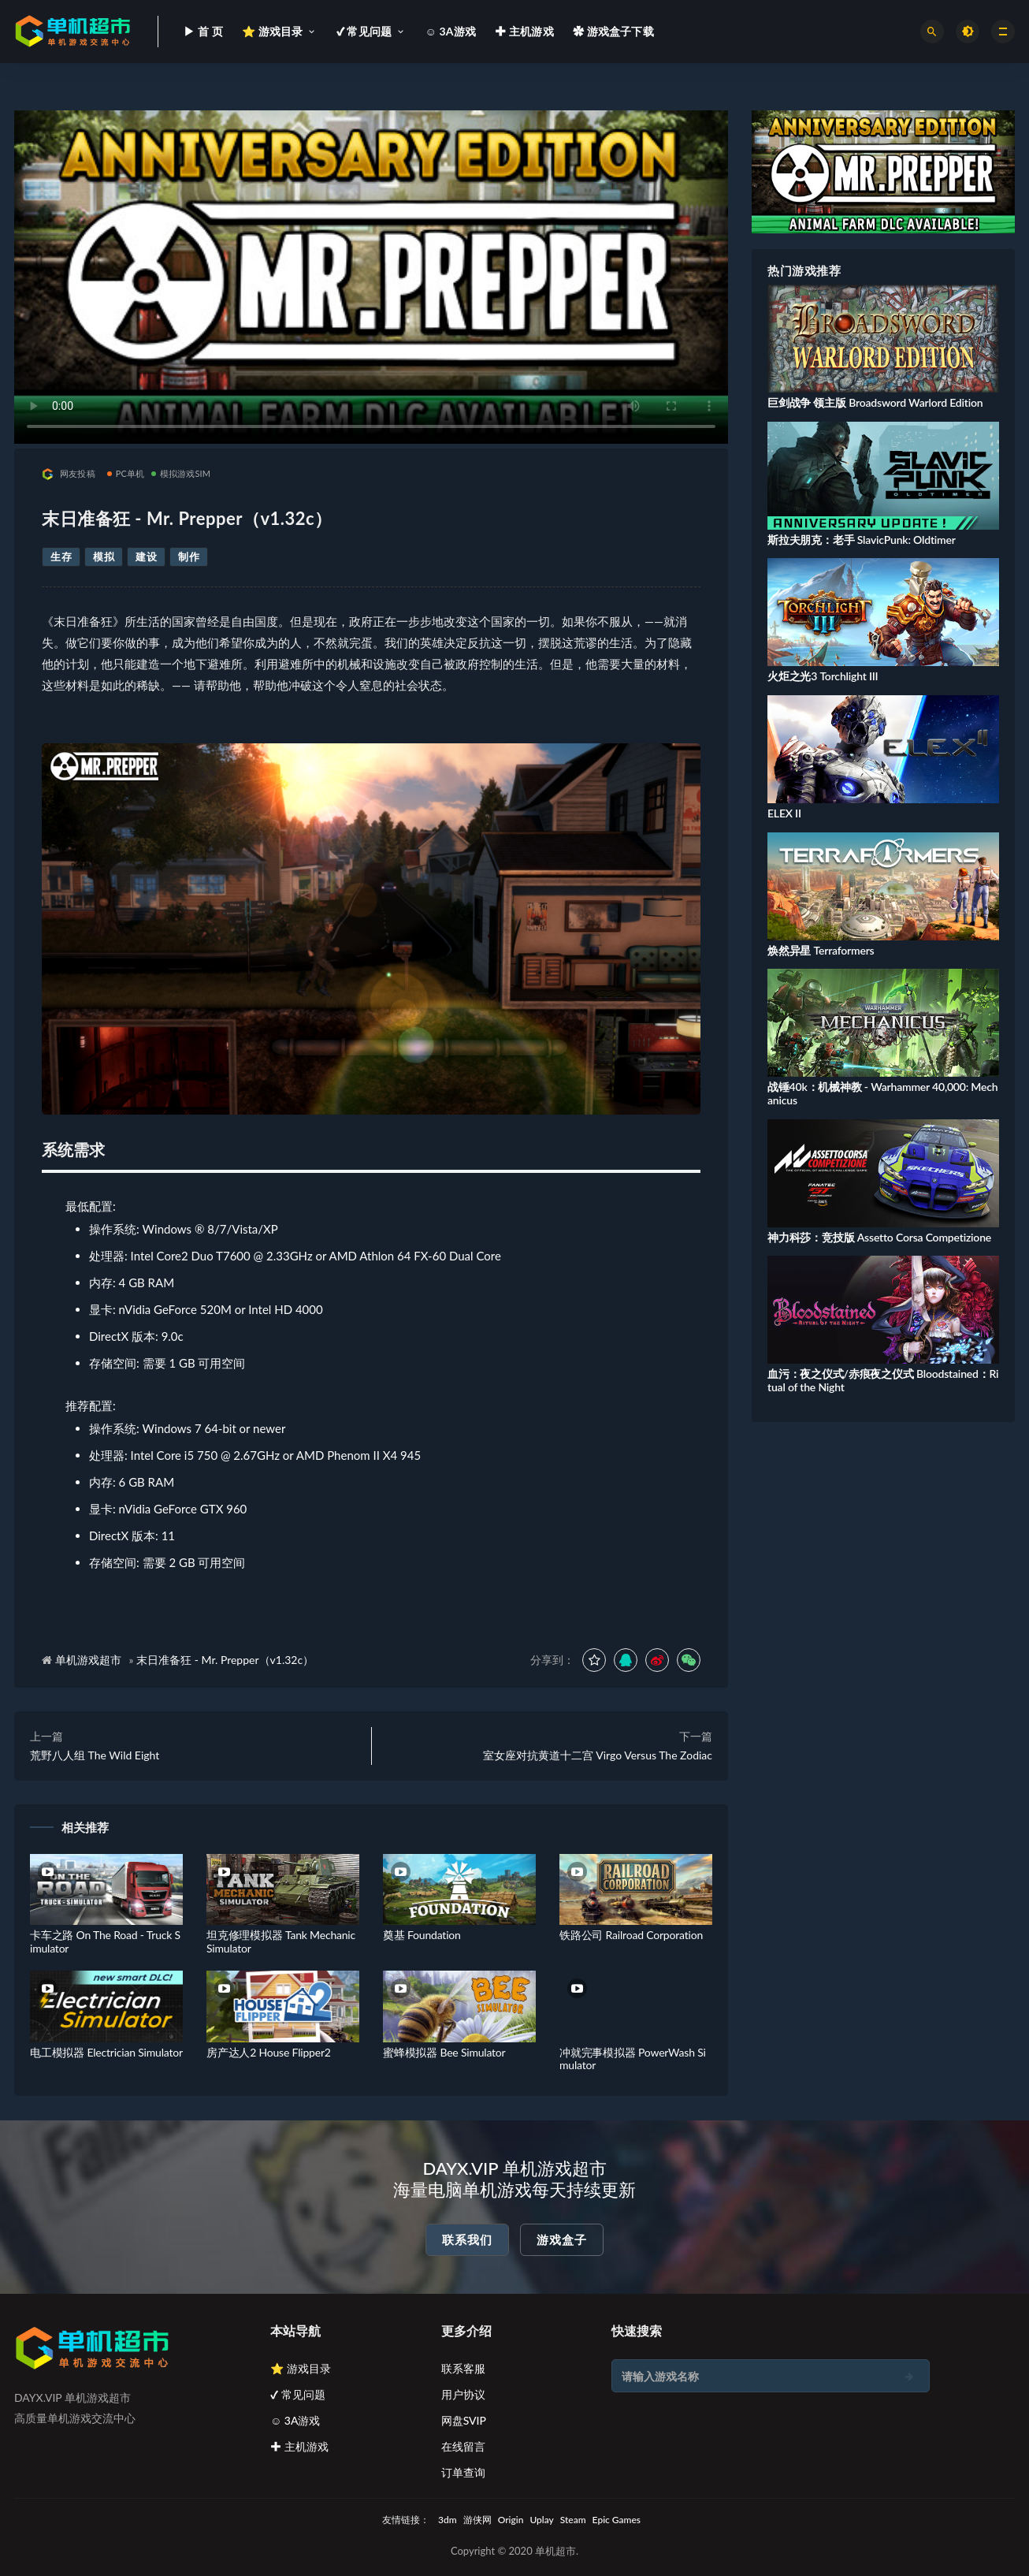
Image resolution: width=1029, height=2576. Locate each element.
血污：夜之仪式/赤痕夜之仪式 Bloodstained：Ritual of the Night (882, 1380)
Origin (511, 2520)
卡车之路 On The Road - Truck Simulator (105, 1941)
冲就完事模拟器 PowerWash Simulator (632, 2059)
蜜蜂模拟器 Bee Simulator (444, 2052)
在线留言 (463, 2446)
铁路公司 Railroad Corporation (631, 1934)
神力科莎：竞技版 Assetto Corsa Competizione (879, 1237)
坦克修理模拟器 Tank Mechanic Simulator (280, 1941)
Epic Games (617, 2520)
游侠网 (477, 2520)
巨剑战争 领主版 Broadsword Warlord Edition (875, 402)
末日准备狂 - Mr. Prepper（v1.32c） (225, 1659)
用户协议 (463, 2394)
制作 (188, 556)
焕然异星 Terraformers (821, 950)
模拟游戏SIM (181, 473)
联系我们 (467, 2239)
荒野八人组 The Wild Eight (94, 1755)
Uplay (541, 2520)
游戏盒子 (562, 2239)
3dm (447, 2520)
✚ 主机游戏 (299, 2446)
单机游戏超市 (88, 1659)
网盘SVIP (463, 2420)
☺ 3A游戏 (295, 2420)
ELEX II (784, 813)
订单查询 (463, 2472)
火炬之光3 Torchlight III (822, 676)
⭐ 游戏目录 (300, 2368)
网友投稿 (68, 474)
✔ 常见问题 (297, 2394)
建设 (146, 556)
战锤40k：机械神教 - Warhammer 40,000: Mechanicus (882, 1093)
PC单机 (126, 473)
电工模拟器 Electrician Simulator (106, 2052)
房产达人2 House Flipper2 (268, 2052)
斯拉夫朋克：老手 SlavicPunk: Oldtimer (861, 539)
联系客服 (463, 2368)
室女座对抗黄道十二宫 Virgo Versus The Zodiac (597, 1755)
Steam (573, 2520)
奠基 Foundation (422, 1934)
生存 (61, 556)
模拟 (103, 556)
